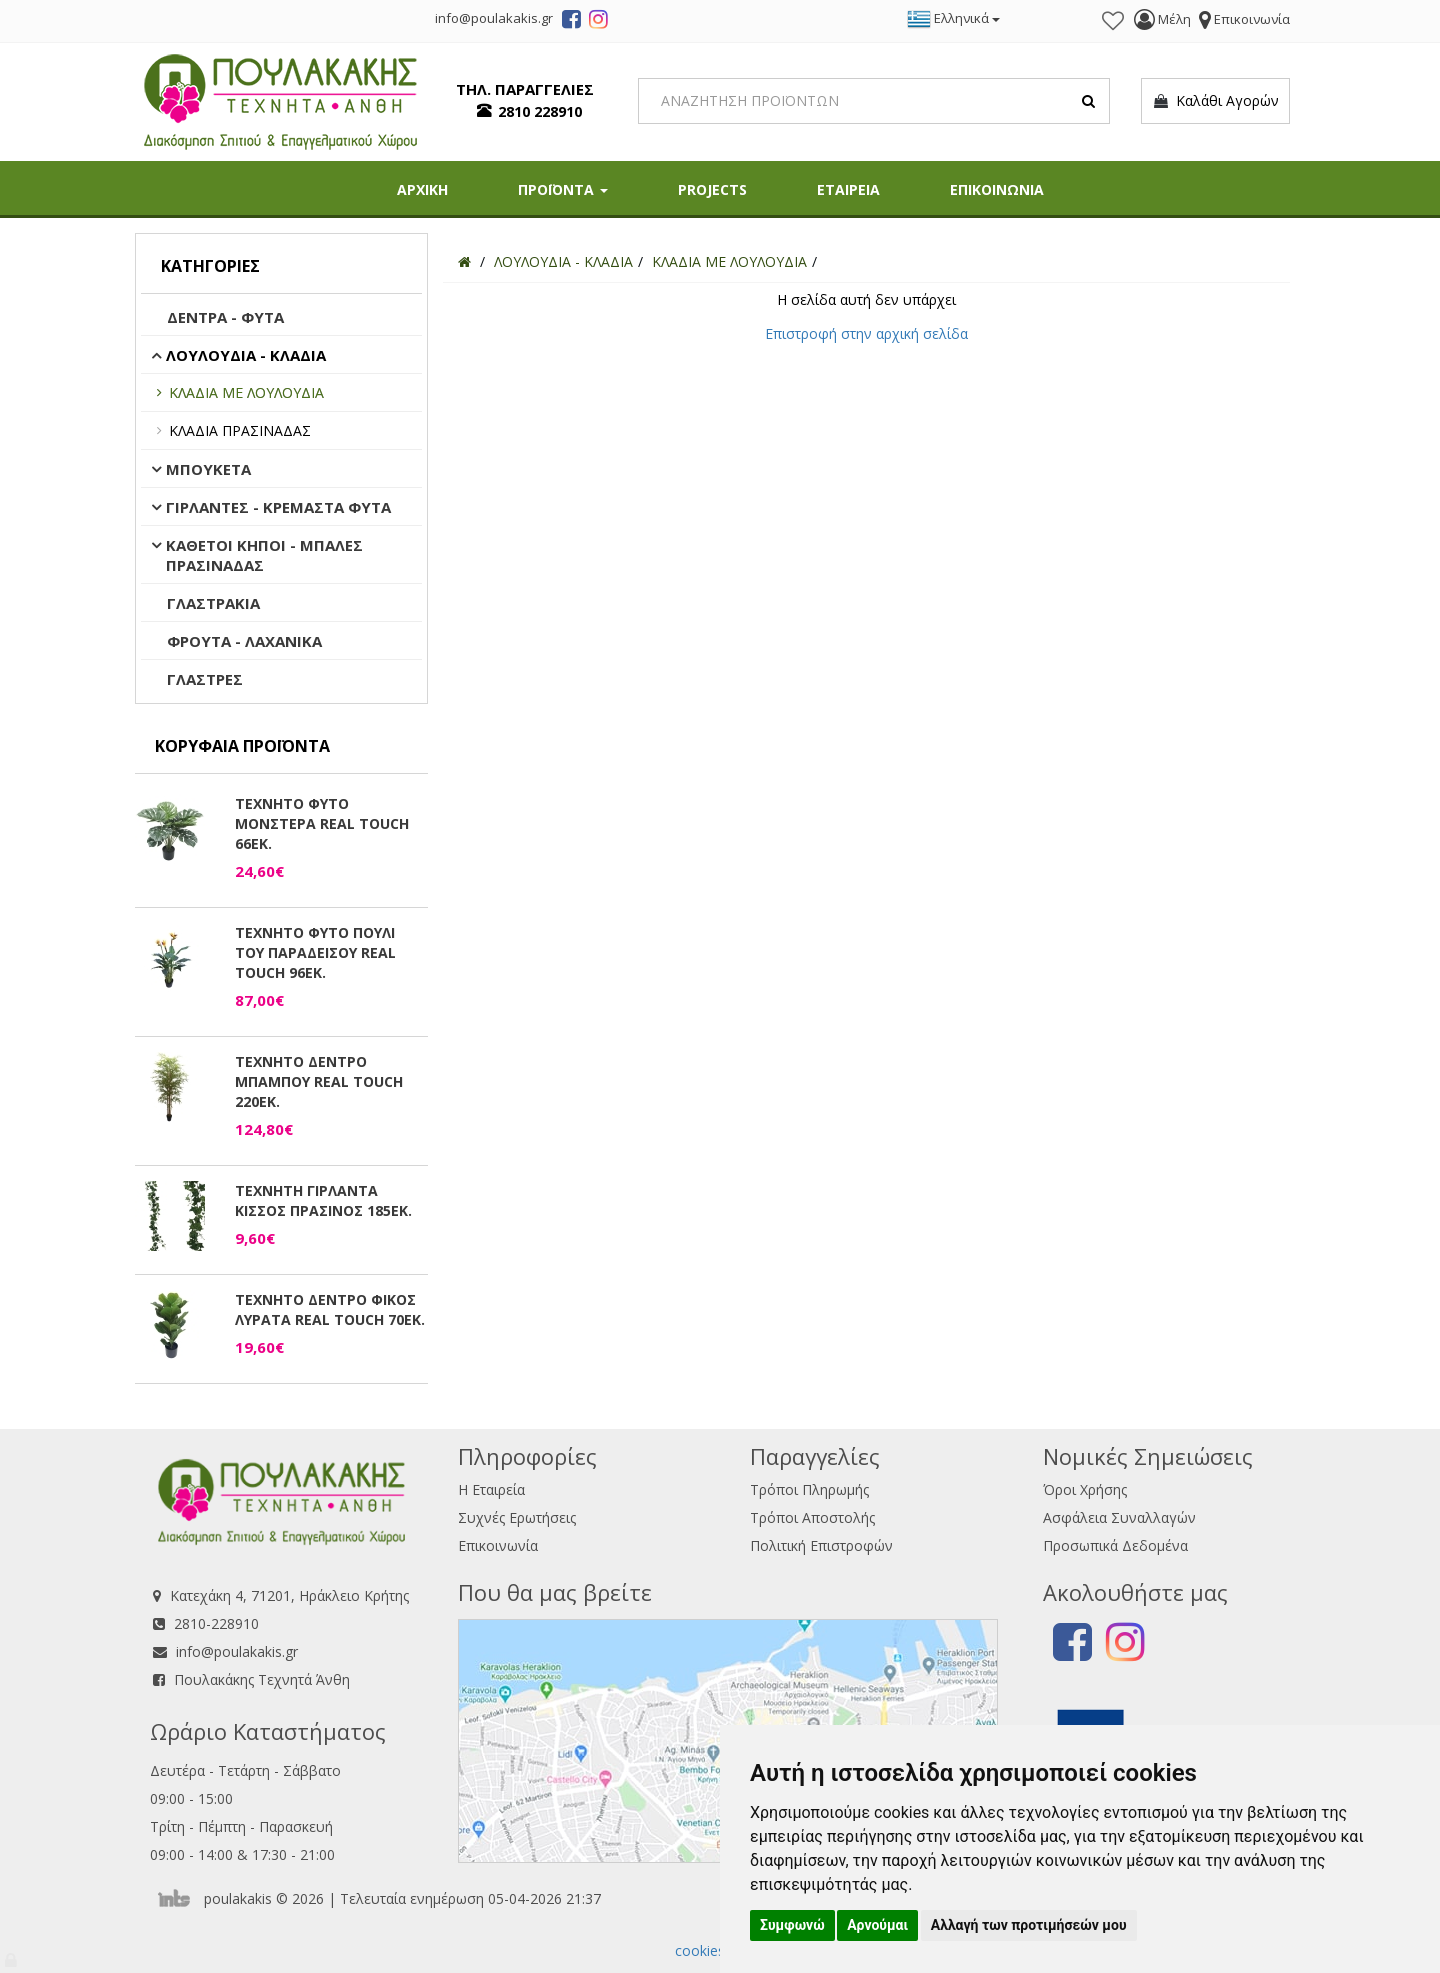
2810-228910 (216, 1623)
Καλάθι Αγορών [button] (1215, 101)
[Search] (874, 101)
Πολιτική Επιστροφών (821, 1545)
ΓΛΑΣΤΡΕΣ (205, 679)
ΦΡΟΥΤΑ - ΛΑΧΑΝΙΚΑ (244, 641)
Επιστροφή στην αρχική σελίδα (866, 333)
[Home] (464, 261)
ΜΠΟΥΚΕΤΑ (208, 469)
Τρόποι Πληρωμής (809, 1489)
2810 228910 (540, 111)
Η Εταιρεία (491, 1489)
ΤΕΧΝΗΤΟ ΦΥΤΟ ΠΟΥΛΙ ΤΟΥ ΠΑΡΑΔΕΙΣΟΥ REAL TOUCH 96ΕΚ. (315, 952)
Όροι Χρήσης (1085, 1489)
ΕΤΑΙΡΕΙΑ (848, 189)
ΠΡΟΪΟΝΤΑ (563, 189)
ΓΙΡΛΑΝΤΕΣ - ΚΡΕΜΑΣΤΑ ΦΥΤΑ (278, 507)
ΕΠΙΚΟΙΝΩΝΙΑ (997, 189)
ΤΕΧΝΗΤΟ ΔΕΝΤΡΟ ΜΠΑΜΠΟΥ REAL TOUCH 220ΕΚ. (319, 1081)
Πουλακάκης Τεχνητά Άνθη (262, 1679)
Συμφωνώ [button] (792, 1925)
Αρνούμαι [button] (877, 1925)
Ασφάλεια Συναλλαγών (1119, 1517)
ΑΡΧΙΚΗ (422, 189)
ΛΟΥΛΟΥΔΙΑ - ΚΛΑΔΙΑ (246, 355)
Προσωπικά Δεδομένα (1115, 1545)
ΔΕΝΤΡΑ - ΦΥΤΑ (225, 317)
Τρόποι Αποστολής (812, 1517)
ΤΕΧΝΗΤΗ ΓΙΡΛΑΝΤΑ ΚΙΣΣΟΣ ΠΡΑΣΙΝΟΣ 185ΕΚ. (323, 1200)
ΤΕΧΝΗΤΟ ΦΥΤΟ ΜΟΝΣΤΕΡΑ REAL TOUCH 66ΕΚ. (322, 823)
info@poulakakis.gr (237, 1651)
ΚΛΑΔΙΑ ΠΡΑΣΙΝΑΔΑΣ (240, 430)
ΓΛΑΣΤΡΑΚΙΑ (213, 603)
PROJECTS (712, 189)
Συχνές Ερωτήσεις (517, 1517)
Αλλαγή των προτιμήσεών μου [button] (1029, 1925)
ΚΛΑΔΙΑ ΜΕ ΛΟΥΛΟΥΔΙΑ (246, 392)
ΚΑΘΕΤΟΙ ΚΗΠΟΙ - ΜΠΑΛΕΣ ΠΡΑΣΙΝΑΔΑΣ (264, 555)
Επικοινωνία (498, 1545)
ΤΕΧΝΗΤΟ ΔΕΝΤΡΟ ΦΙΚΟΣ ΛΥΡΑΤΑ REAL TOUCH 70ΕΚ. (330, 1309)
